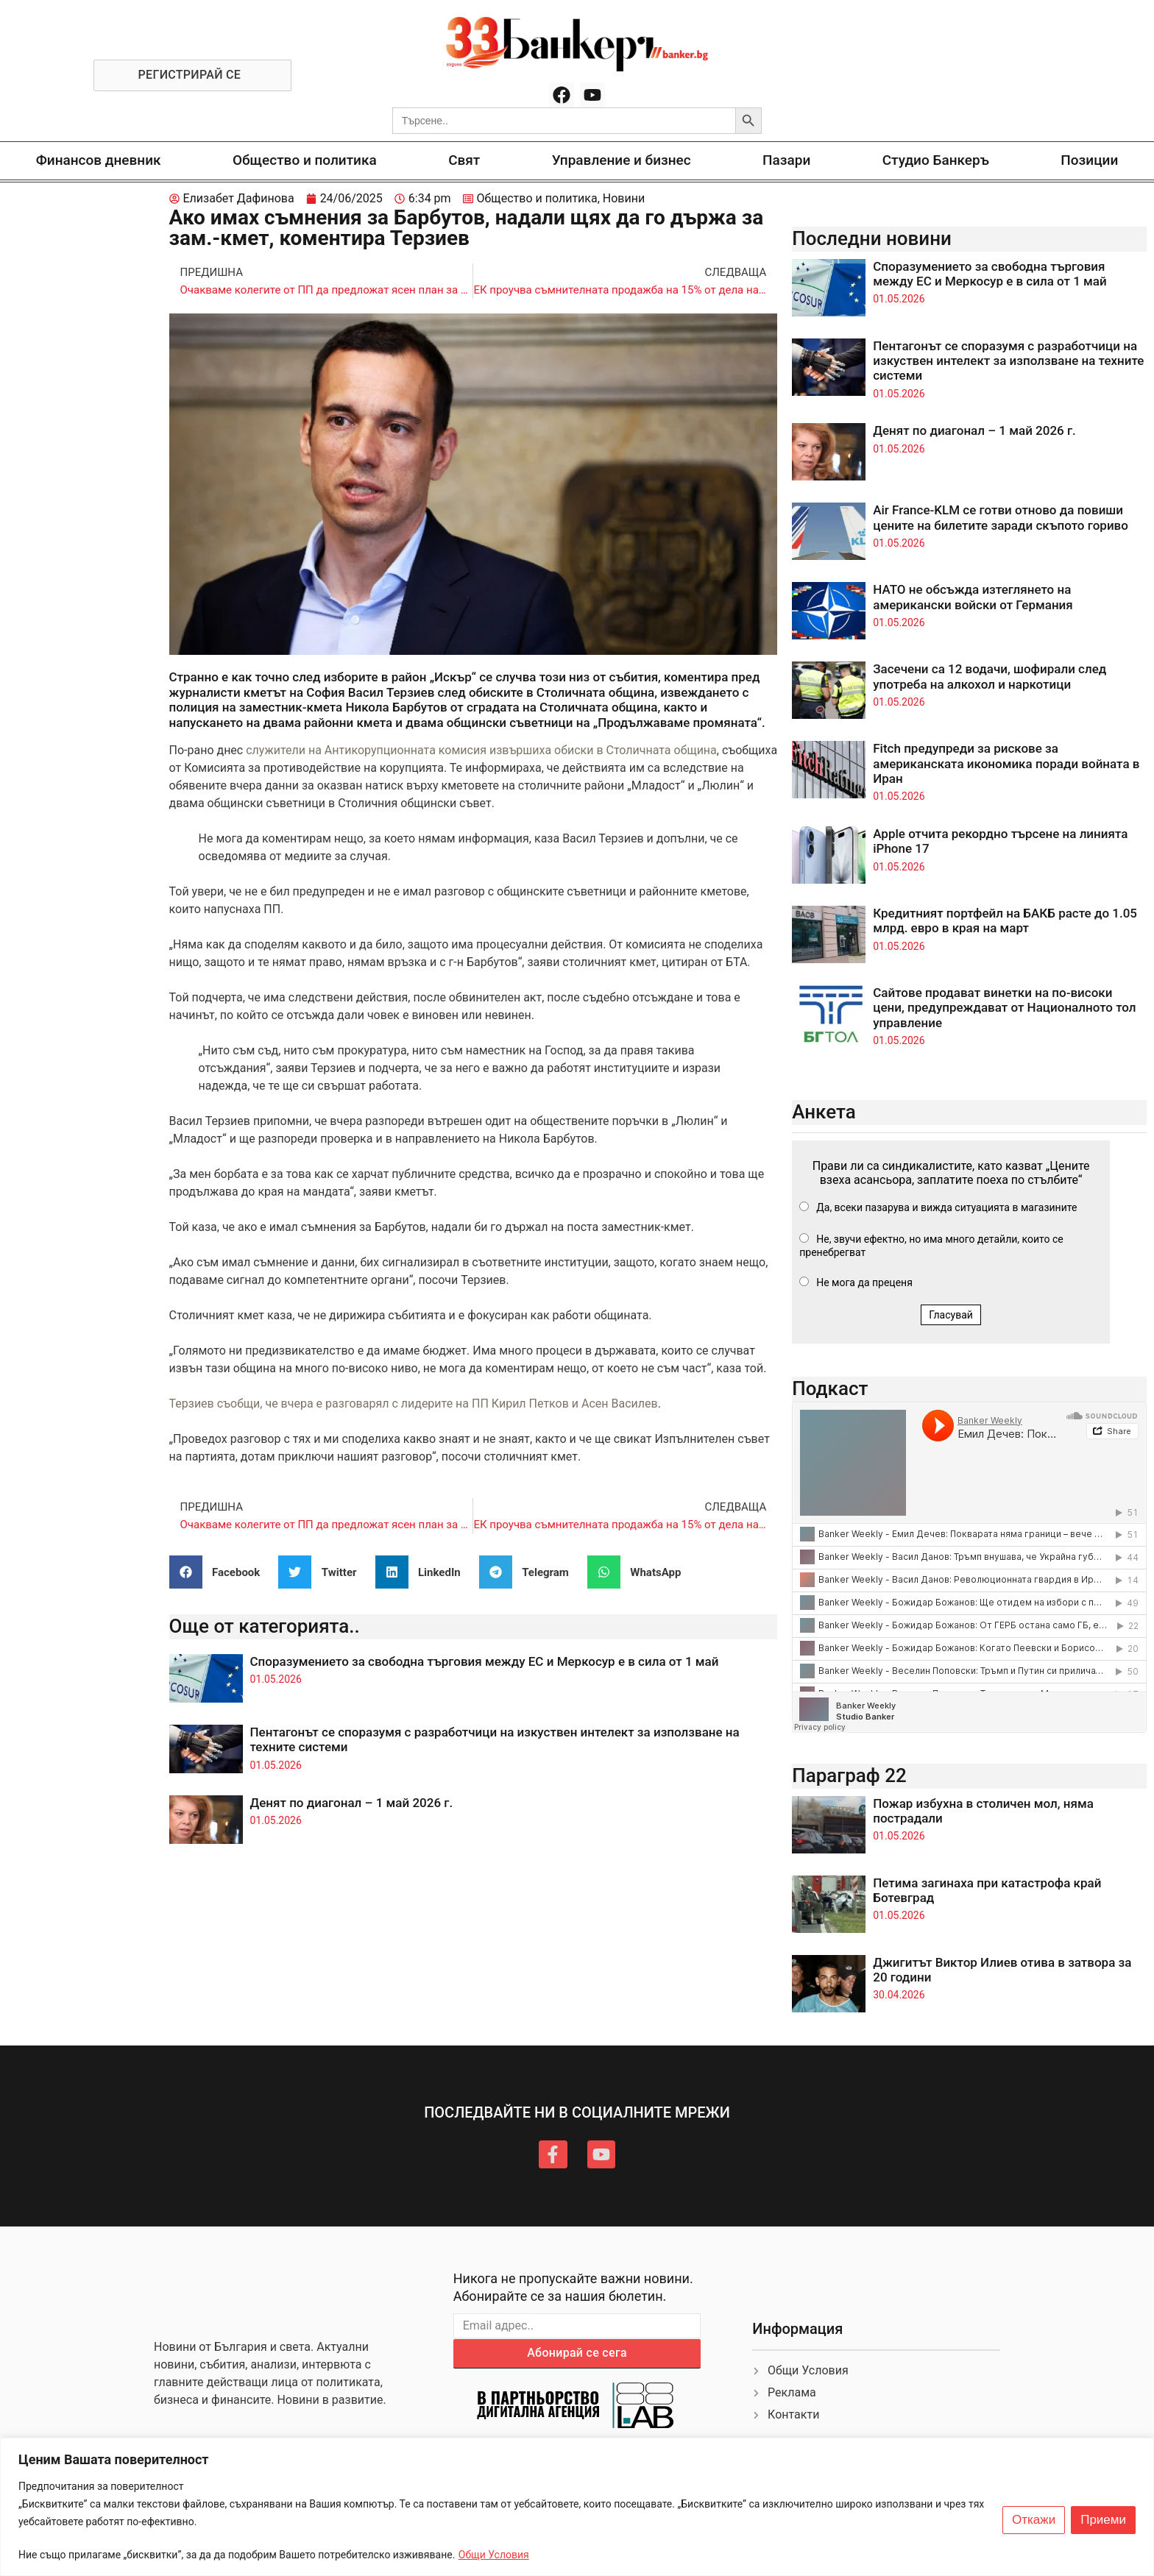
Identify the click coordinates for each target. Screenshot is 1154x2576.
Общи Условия (494, 2555)
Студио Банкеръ (935, 160)
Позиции (1089, 160)
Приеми (1103, 2520)
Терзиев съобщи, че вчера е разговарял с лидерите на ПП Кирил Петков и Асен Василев (413, 1404)
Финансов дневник (98, 160)
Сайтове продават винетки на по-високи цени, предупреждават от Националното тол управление (1004, 1007)
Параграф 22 (849, 1775)
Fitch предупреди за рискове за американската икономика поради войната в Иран (1006, 763)
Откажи (1033, 2520)
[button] (220, 1572)
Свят (464, 160)
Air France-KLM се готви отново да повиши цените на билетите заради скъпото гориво (1000, 517)
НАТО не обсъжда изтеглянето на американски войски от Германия (973, 596)
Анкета (824, 1112)
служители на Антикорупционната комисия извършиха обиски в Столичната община (481, 750)
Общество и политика (305, 160)
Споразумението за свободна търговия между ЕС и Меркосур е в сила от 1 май (484, 1661)
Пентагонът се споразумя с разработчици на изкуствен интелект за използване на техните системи (1008, 360)
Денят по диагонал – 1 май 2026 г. (351, 1802)
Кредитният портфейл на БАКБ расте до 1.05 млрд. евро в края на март (1005, 920)
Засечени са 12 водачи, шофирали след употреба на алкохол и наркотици (989, 676)
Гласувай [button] (951, 1315)
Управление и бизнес (621, 160)
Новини (624, 198)
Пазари (786, 160)
